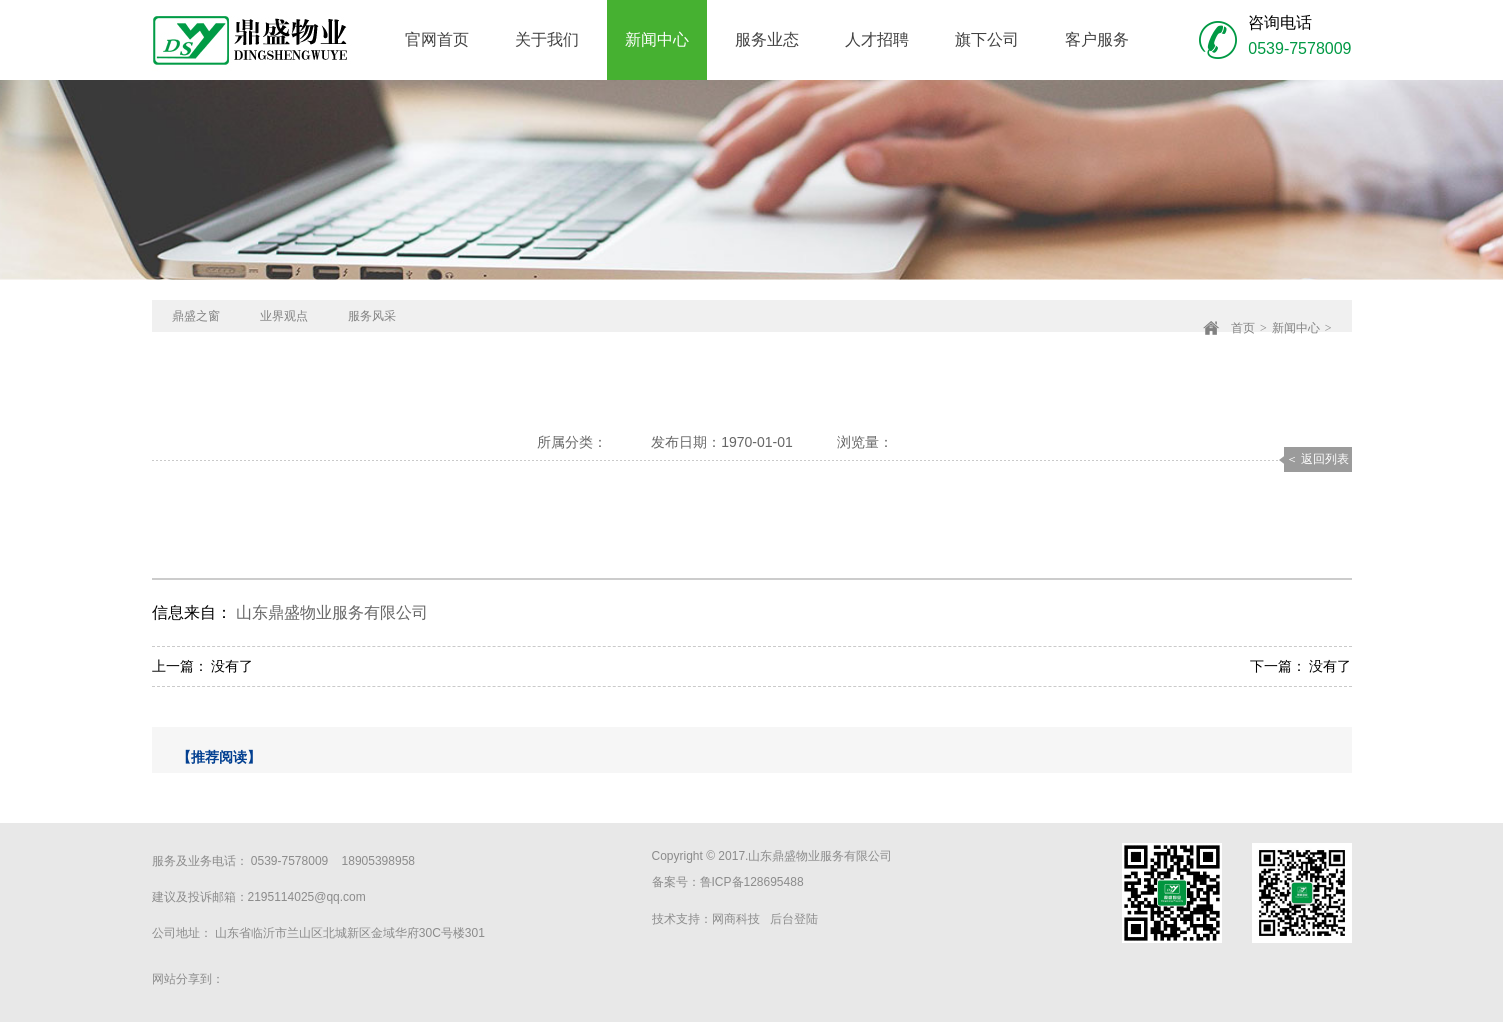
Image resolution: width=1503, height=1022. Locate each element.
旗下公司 (987, 39)
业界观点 (284, 316)
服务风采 (372, 316)
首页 (1243, 328)
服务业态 (767, 39)
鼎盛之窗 (196, 316)
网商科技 (736, 919)
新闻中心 (657, 39)
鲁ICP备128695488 (752, 882)
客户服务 (1097, 39)
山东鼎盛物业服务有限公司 (332, 612)
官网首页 (437, 39)
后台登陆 (794, 919)
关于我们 (547, 39)
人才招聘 (877, 39)
